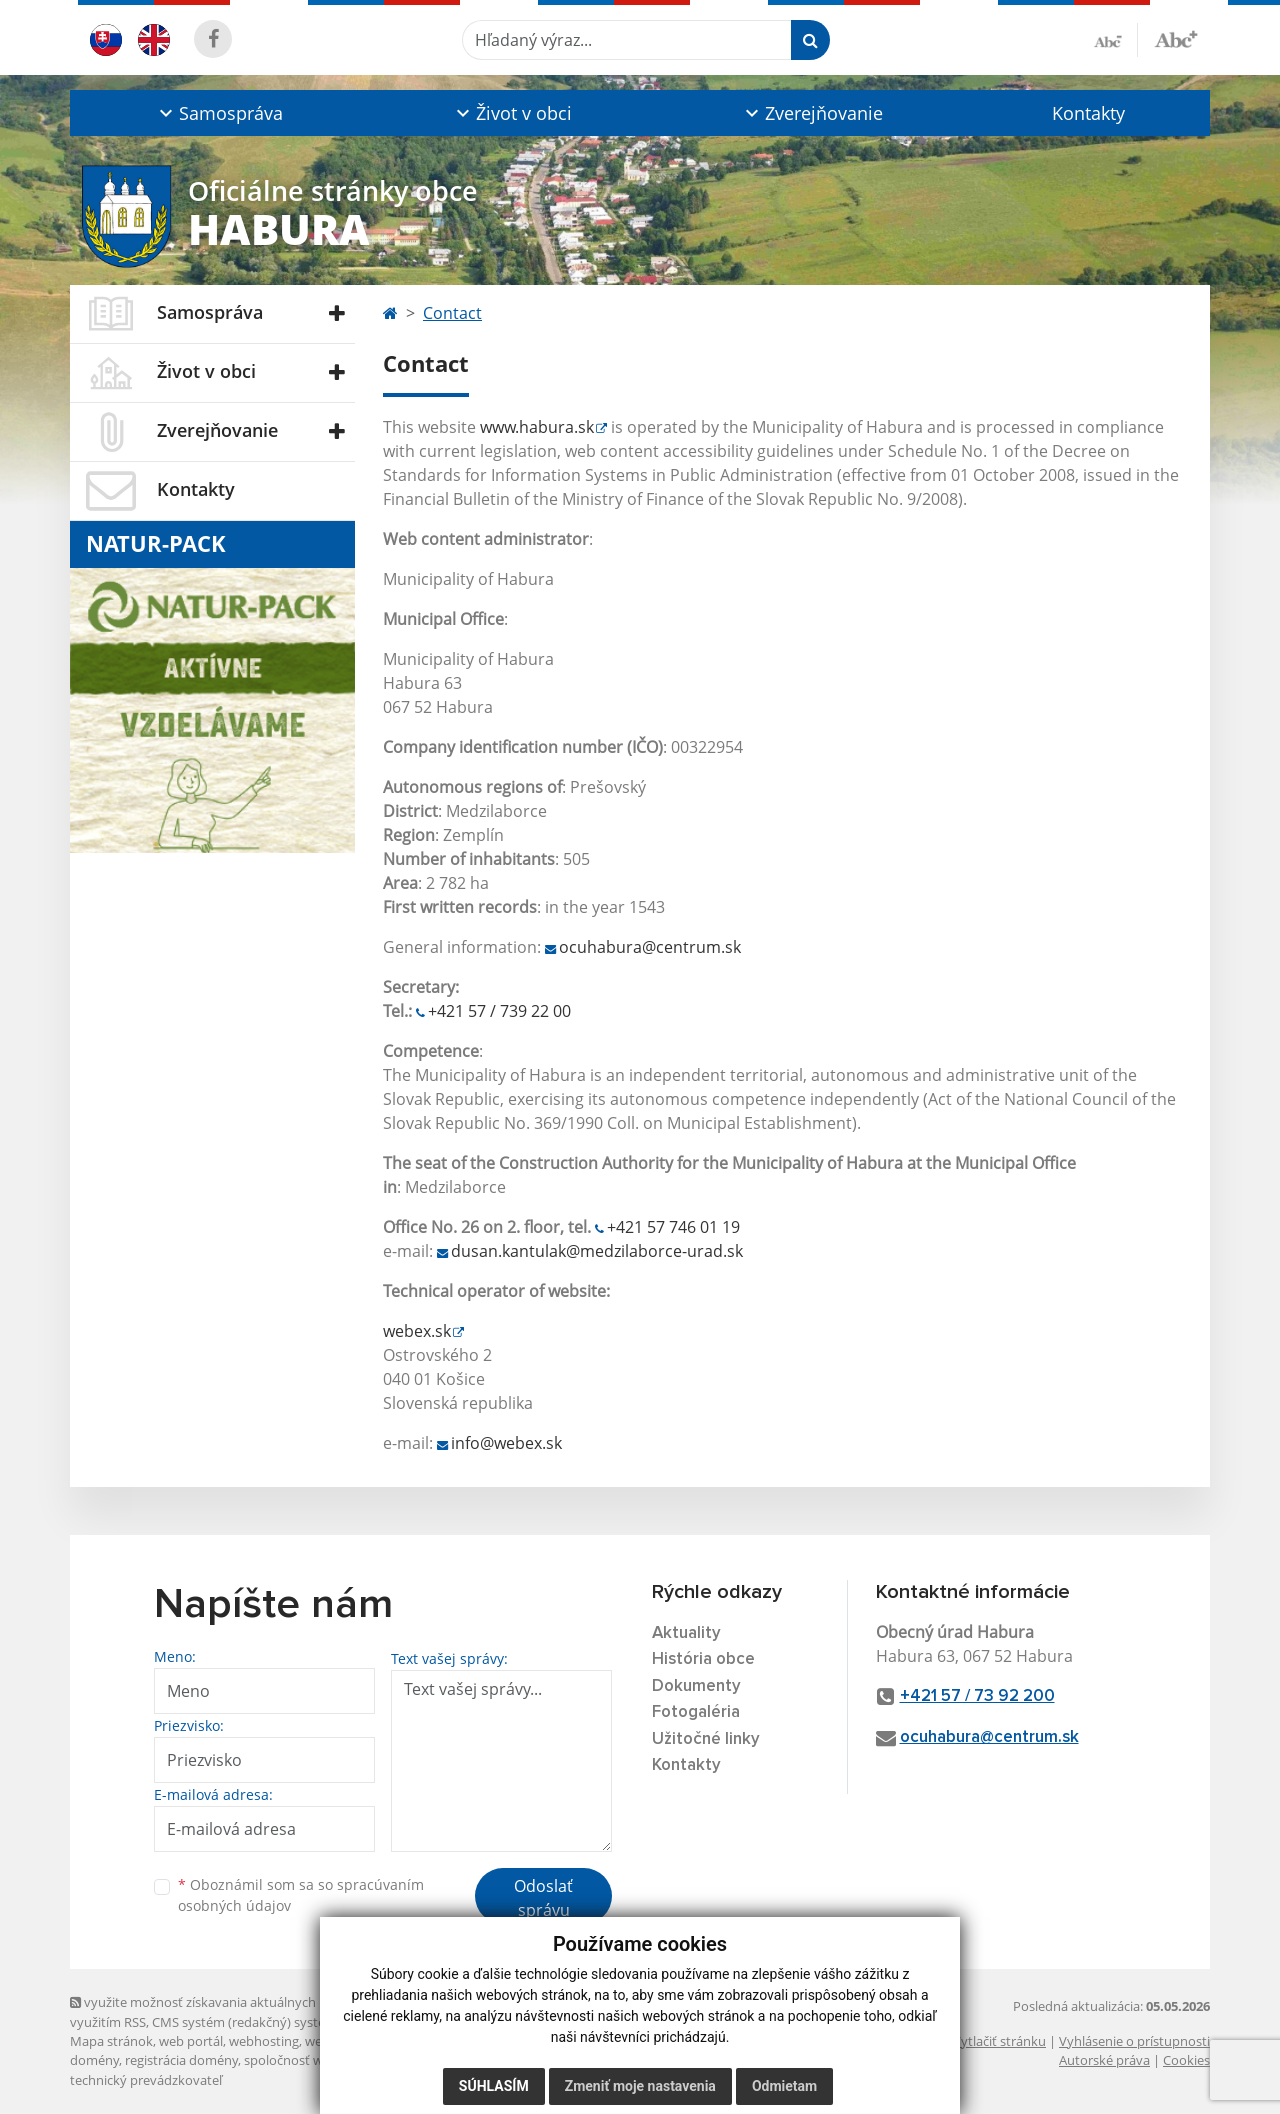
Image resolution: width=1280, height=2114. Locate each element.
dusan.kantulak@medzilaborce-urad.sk (597, 1251)
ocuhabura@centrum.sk (650, 947)
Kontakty (1088, 113)
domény (94, 2060)
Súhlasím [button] (494, 2086)
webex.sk (417, 1331)
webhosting (264, 2041)
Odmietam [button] (784, 2086)
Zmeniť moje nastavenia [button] (640, 2086)
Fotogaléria (696, 1712)
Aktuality (686, 1633)
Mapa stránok (111, 2041)
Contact (452, 313)
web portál (191, 2041)
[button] (218, 113)
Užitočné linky (706, 1739)
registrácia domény (181, 2060)
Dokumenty (696, 1686)
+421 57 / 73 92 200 (977, 1696)
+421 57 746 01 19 (673, 1227)
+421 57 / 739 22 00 (499, 1011)
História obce (703, 1659)
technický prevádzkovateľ (146, 2080)
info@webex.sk (506, 1443)
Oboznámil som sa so (301, 1895)
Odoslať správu (543, 1898)
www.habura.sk (537, 427)
